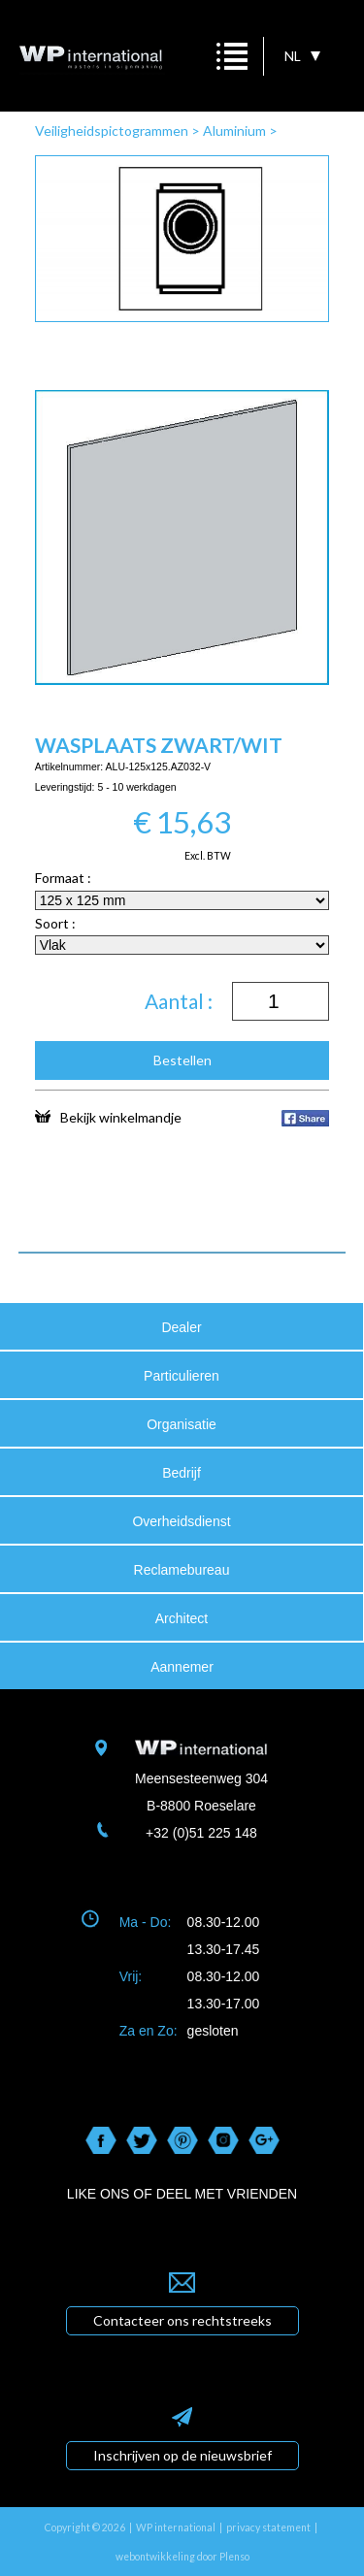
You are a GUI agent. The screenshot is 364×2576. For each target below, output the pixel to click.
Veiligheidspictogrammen (111, 130)
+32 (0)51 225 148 (201, 1833)
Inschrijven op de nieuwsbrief (182, 2455)
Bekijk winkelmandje (108, 1117)
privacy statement (268, 2527)
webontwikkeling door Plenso (182, 2556)
